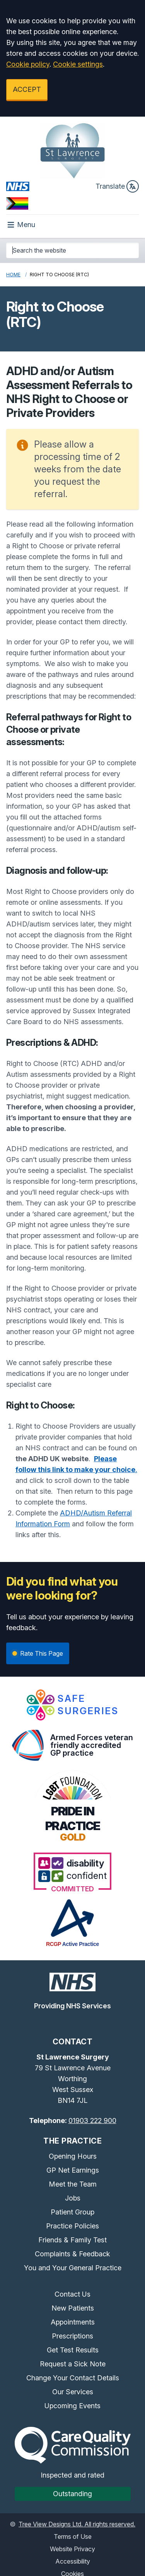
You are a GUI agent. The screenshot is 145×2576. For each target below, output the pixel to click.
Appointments (73, 2322)
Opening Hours (73, 2156)
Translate (117, 186)
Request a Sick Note (73, 2364)
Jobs (72, 2198)
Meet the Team (73, 2184)
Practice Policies (72, 2226)
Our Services (72, 2392)
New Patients (72, 2308)
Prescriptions (72, 2336)
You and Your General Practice (72, 2268)
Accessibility (72, 2561)
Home (13, 274)
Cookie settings (78, 64)
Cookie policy (27, 64)
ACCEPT (27, 89)
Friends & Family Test (72, 2240)
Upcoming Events (72, 2406)
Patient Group (72, 2212)
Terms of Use (73, 2536)
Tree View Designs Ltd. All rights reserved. (77, 2524)
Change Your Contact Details (72, 2378)
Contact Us (72, 2294)
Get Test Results (73, 2350)
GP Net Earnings (72, 2170)
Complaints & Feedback (72, 2254)
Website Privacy (72, 2549)
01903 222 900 (92, 2120)
